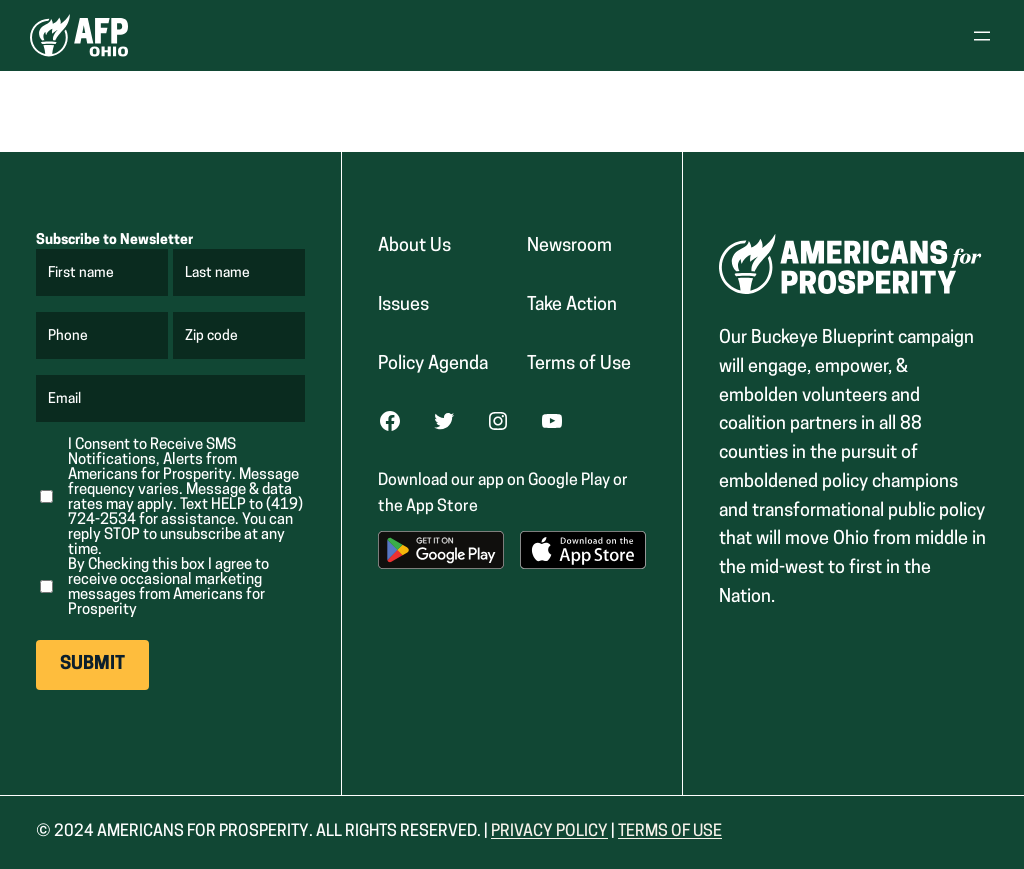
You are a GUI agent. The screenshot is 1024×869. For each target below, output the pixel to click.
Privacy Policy (549, 832)
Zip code (212, 337)
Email (65, 400)
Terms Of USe (670, 832)
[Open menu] (982, 36)
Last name (218, 274)
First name (82, 274)
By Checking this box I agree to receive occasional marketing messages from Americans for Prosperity (168, 588)
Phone (68, 337)
